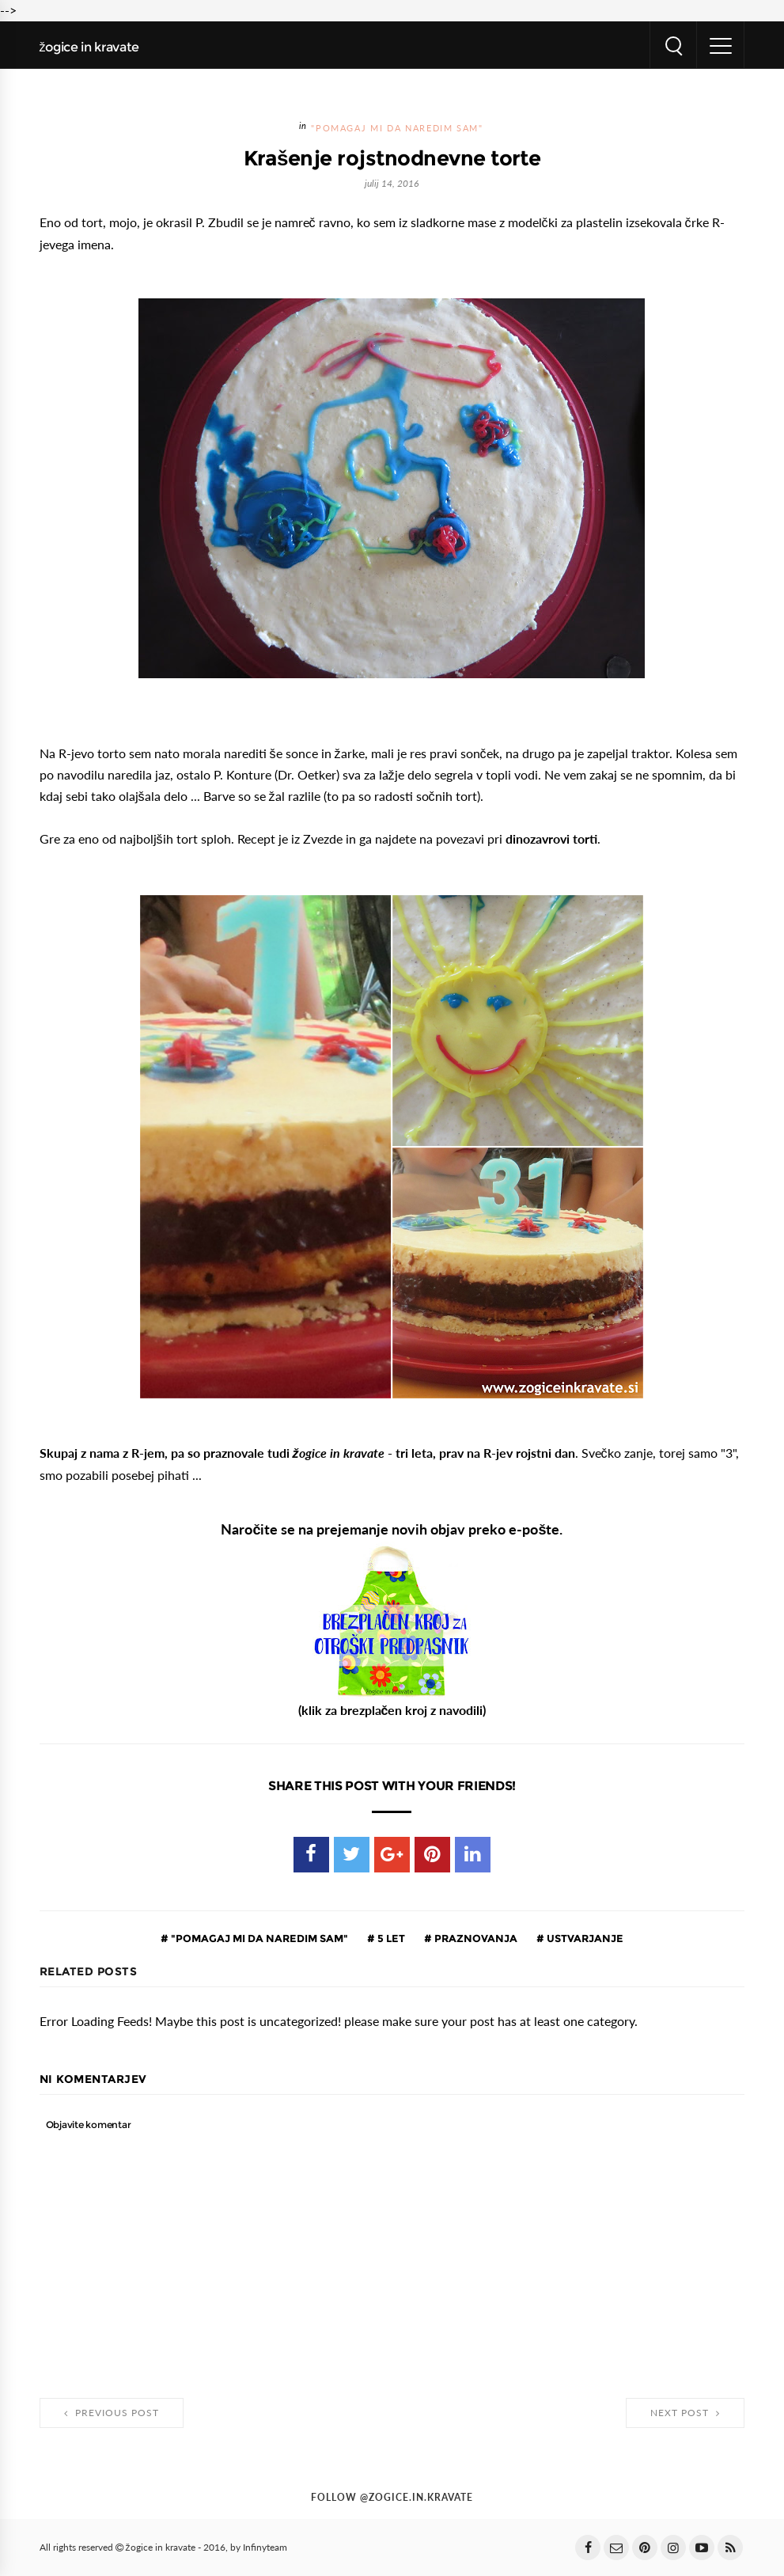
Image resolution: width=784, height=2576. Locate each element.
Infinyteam (265, 2547)
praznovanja (474, 1938)
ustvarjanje (583, 1938)
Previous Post (111, 2413)
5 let (390, 1938)
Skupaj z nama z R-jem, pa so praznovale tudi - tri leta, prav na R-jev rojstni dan (307, 1453)
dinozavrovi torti (551, 839)
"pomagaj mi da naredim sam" (397, 128)
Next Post (685, 2413)
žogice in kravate (90, 46)
